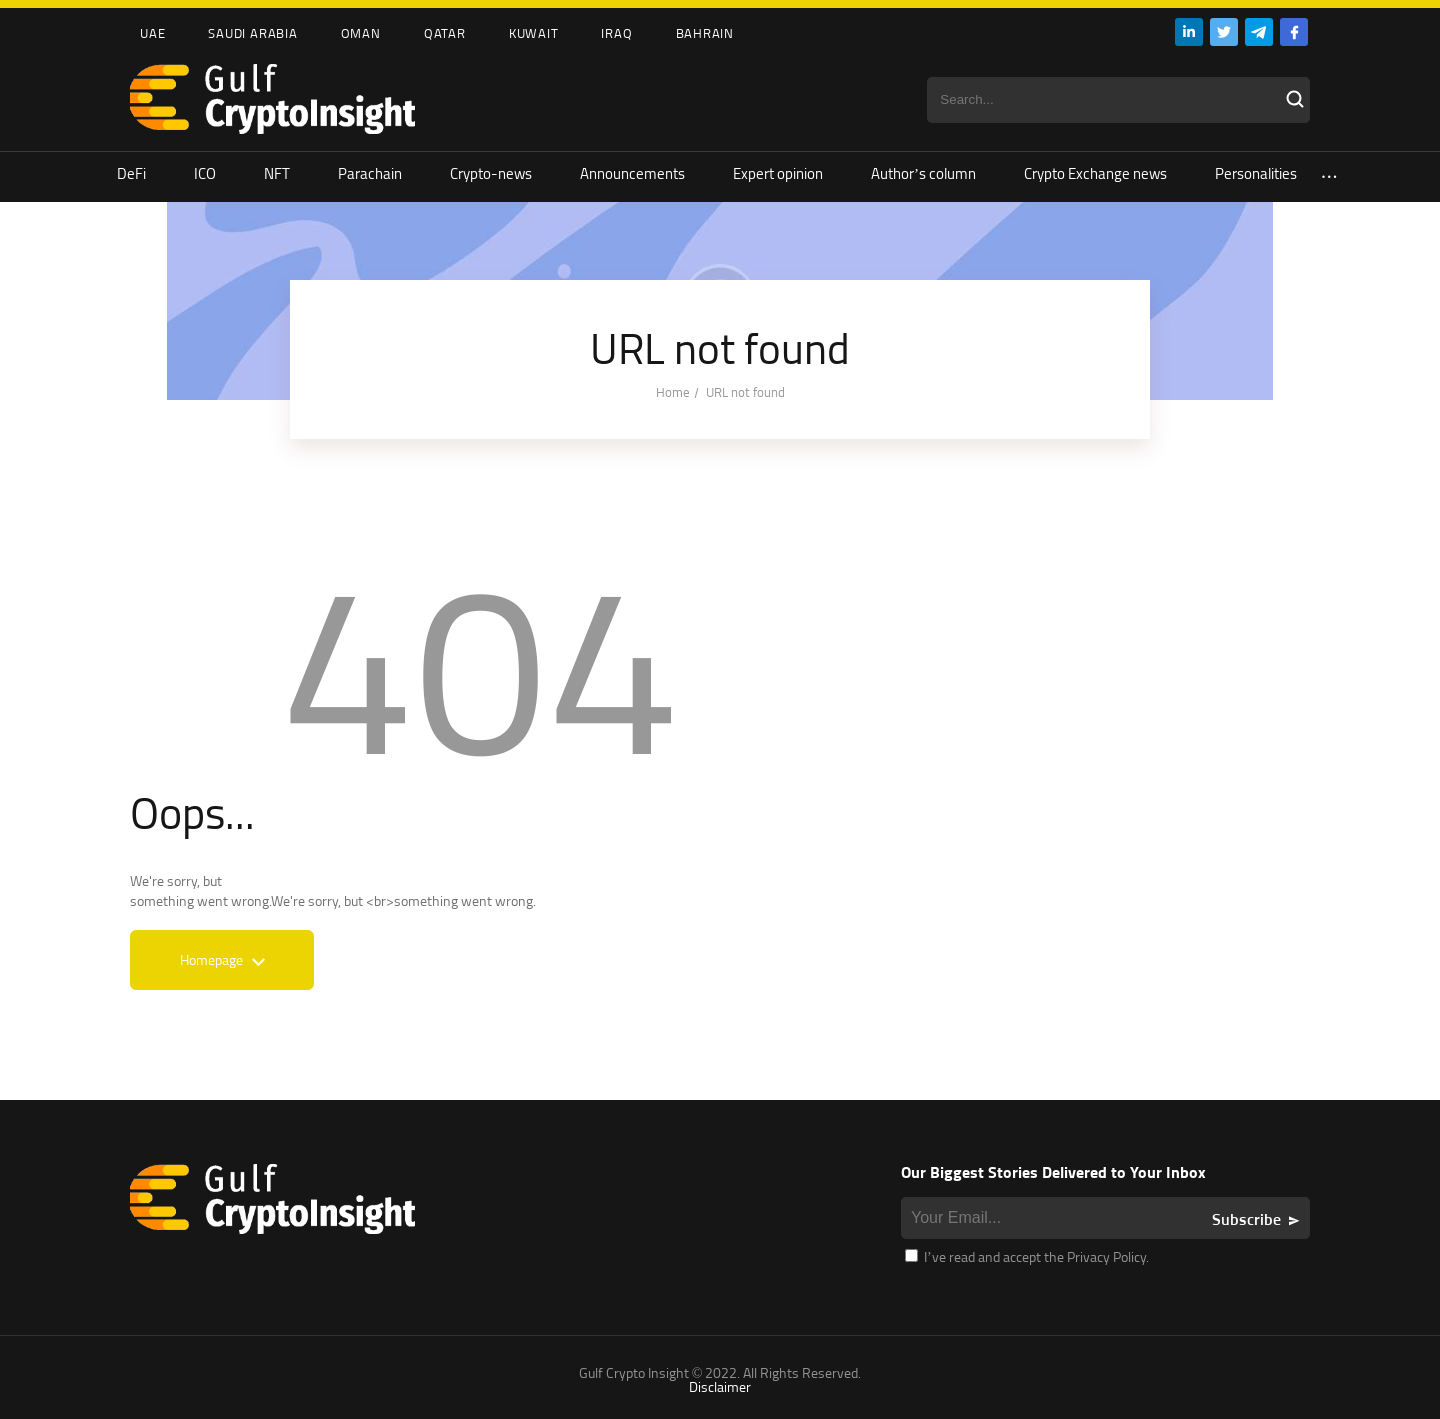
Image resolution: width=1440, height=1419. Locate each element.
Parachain (370, 173)
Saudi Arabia (252, 33)
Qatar (445, 33)
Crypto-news (491, 173)
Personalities (1256, 173)
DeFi (131, 173)
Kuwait (534, 33)
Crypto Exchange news (1095, 173)
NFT (277, 173)
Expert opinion (778, 173)
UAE (152, 33)
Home (673, 392)
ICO (205, 173)
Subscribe (1246, 1219)
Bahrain (705, 33)
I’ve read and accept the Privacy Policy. (1027, 1256)
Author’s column (923, 173)
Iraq (616, 33)
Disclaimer (720, 1386)
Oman (361, 33)
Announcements (632, 173)
